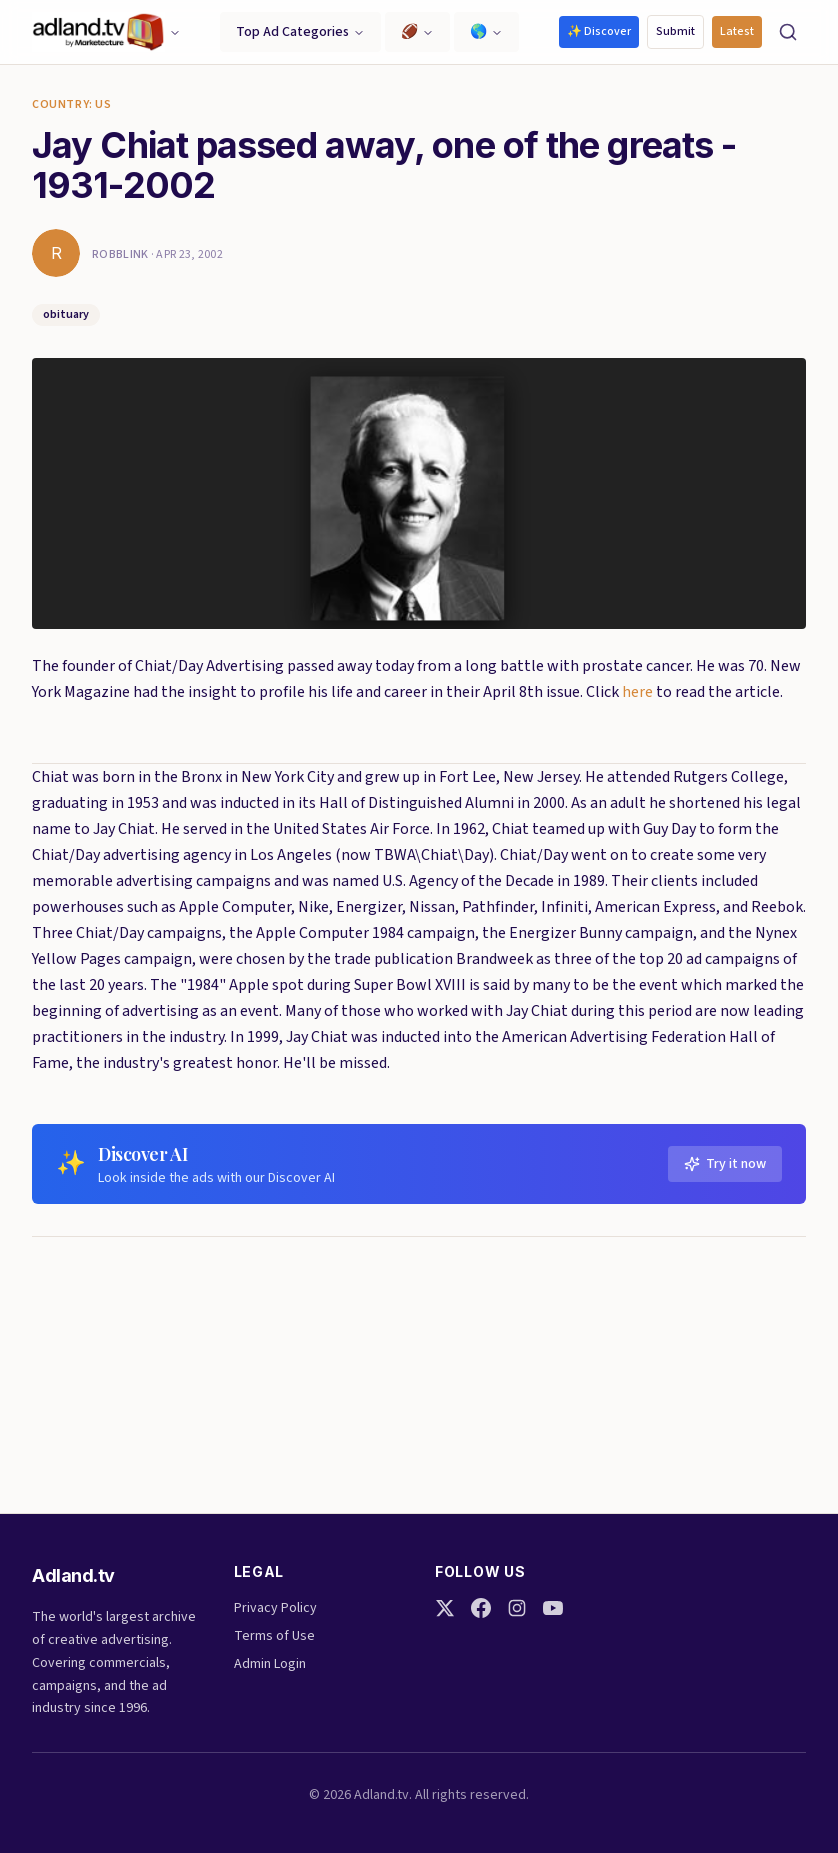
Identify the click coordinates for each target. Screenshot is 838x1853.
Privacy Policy (275, 1608)
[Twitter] (445, 1608)
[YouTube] (553, 1608)
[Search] (788, 32)
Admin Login (270, 1664)
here (637, 692)
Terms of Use (274, 1636)
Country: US (72, 105)
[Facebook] (481, 1608)
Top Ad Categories (300, 32)
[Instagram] (517, 1608)
